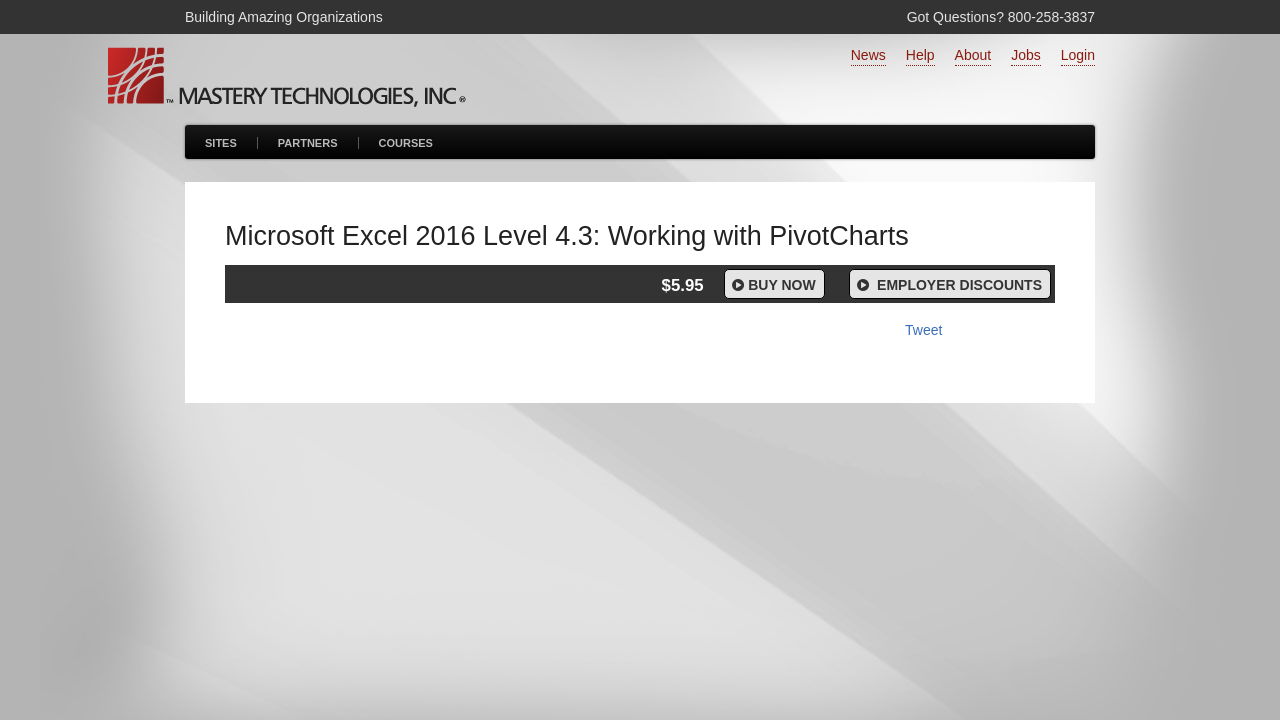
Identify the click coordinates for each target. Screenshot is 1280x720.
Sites (221, 143)
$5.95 (683, 285)
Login (1078, 55)
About (973, 55)
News (868, 55)
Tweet (923, 330)
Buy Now (772, 285)
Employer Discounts (948, 285)
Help (920, 55)
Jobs (1026, 55)
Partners (308, 143)
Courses (406, 143)
